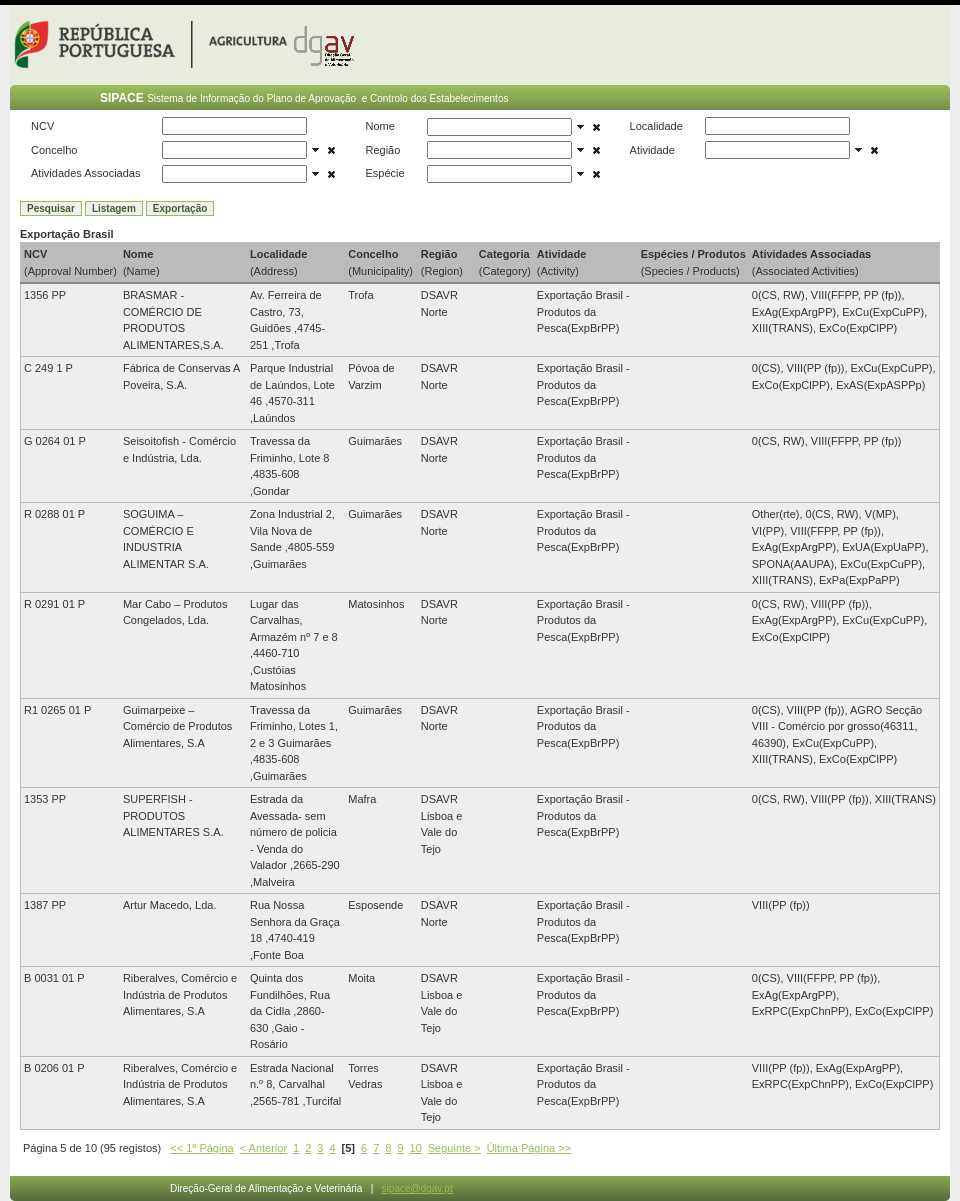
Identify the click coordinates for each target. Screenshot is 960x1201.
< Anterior (263, 1148)
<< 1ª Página (201, 1148)
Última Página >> (529, 1148)
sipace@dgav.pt (417, 1188)
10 (416, 1148)
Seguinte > (454, 1148)
